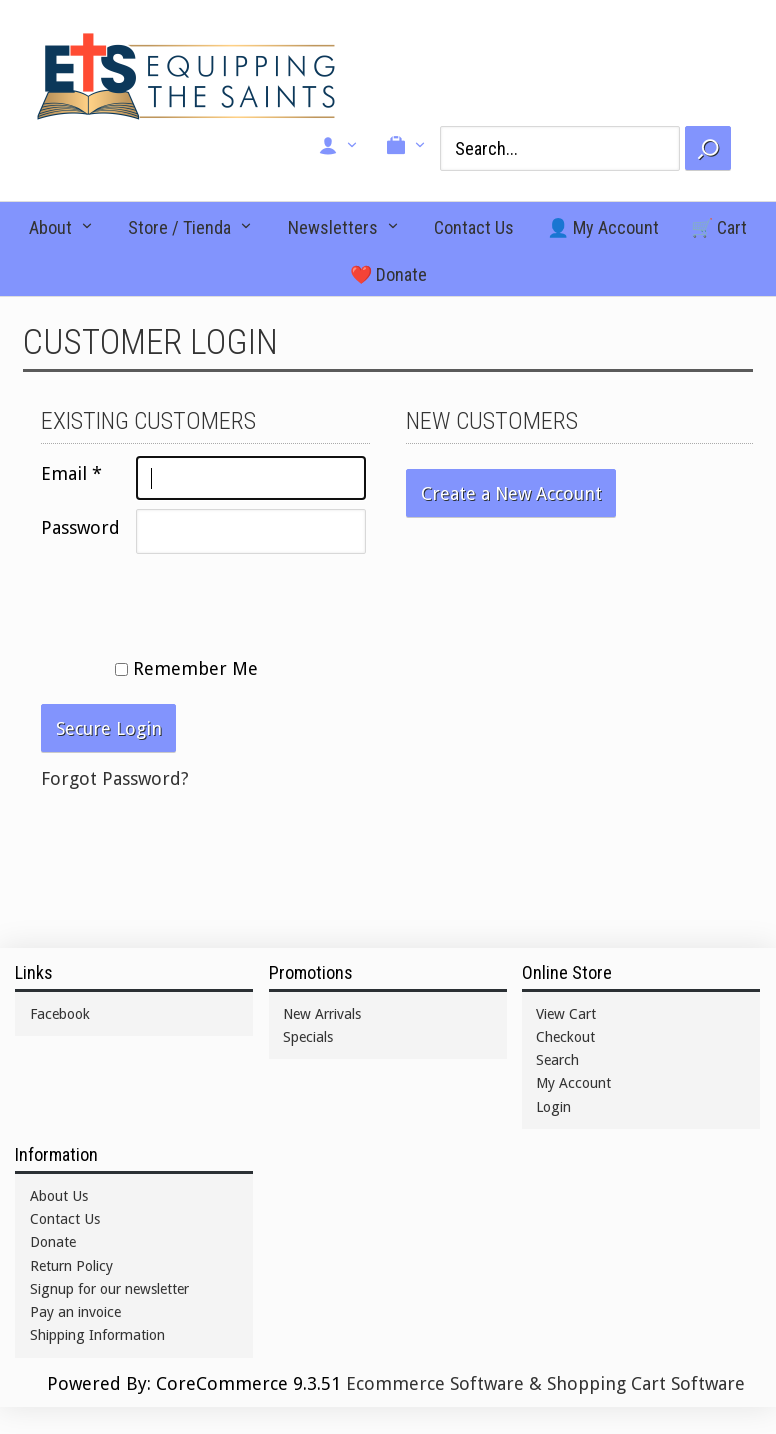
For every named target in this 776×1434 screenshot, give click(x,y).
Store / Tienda (179, 227)
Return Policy (71, 1266)
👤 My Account (603, 227)
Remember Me (186, 668)
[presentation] (193, 602)
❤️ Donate (388, 274)
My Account (573, 1083)
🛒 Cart (719, 227)
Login (553, 1107)
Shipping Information (97, 1335)
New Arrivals (322, 1014)
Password (80, 527)
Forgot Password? (115, 778)
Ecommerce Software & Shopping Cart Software (545, 1383)
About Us (59, 1196)
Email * (71, 473)
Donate (53, 1242)
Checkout (565, 1037)
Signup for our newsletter (109, 1289)
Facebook (60, 1014)
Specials (308, 1037)
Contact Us (474, 227)
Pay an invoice (75, 1312)
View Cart (566, 1014)
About (50, 227)
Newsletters (333, 227)
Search (557, 1060)
